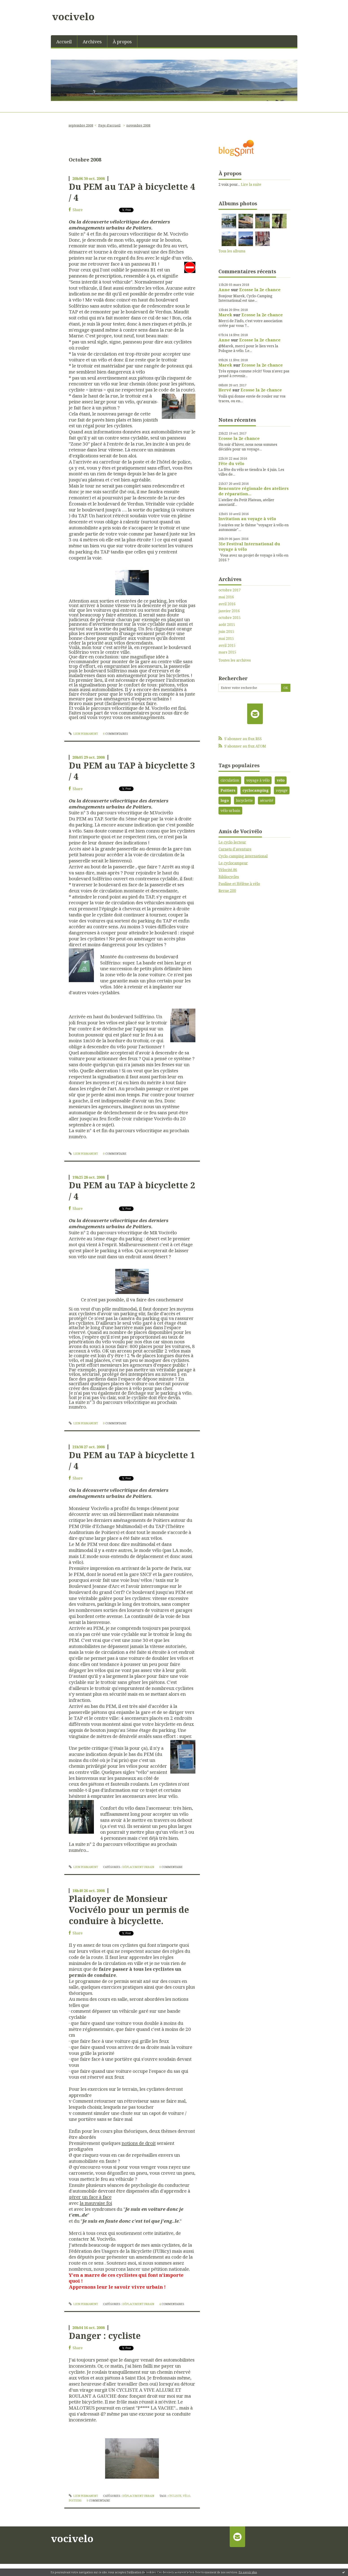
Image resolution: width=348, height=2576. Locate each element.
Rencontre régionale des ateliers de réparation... (253, 491)
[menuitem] (64, 41)
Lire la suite (251, 184)
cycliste (175, 2496)
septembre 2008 (81, 125)
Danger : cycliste (105, 2335)
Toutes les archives (234, 660)
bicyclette (244, 800)
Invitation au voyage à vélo (247, 518)
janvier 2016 (229, 611)
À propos (122, 42)
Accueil (64, 42)
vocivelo (73, 16)
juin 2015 (226, 631)
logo (224, 800)
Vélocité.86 (227, 869)
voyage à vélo (258, 780)
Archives (92, 42)
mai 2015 (226, 638)
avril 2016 (227, 604)
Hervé (224, 390)
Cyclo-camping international (243, 856)
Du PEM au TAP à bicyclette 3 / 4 (132, 770)
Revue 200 (227, 890)
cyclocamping (255, 790)
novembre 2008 (138, 125)
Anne (224, 289)
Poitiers (227, 790)
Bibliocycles (228, 876)
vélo (186, 2496)
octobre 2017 (229, 590)
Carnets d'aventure (234, 849)
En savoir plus (248, 2572)
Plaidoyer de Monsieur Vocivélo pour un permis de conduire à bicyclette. (129, 1910)
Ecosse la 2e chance (260, 289)
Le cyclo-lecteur (232, 842)
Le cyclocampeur (233, 863)
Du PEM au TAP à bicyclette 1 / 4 (132, 1460)
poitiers (75, 2500)
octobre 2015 (229, 617)
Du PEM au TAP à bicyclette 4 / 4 (132, 192)
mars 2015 (227, 652)
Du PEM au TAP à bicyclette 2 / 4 (132, 1190)
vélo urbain (230, 810)
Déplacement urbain (138, 1867)
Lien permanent (83, 734)
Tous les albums (231, 251)
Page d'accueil (109, 125)
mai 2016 (226, 597)
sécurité (266, 800)
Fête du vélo (231, 463)
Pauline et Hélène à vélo (239, 883)
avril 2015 (227, 645)
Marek (225, 314)
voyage (281, 790)
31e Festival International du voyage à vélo (249, 546)
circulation (229, 780)
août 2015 (226, 624)
